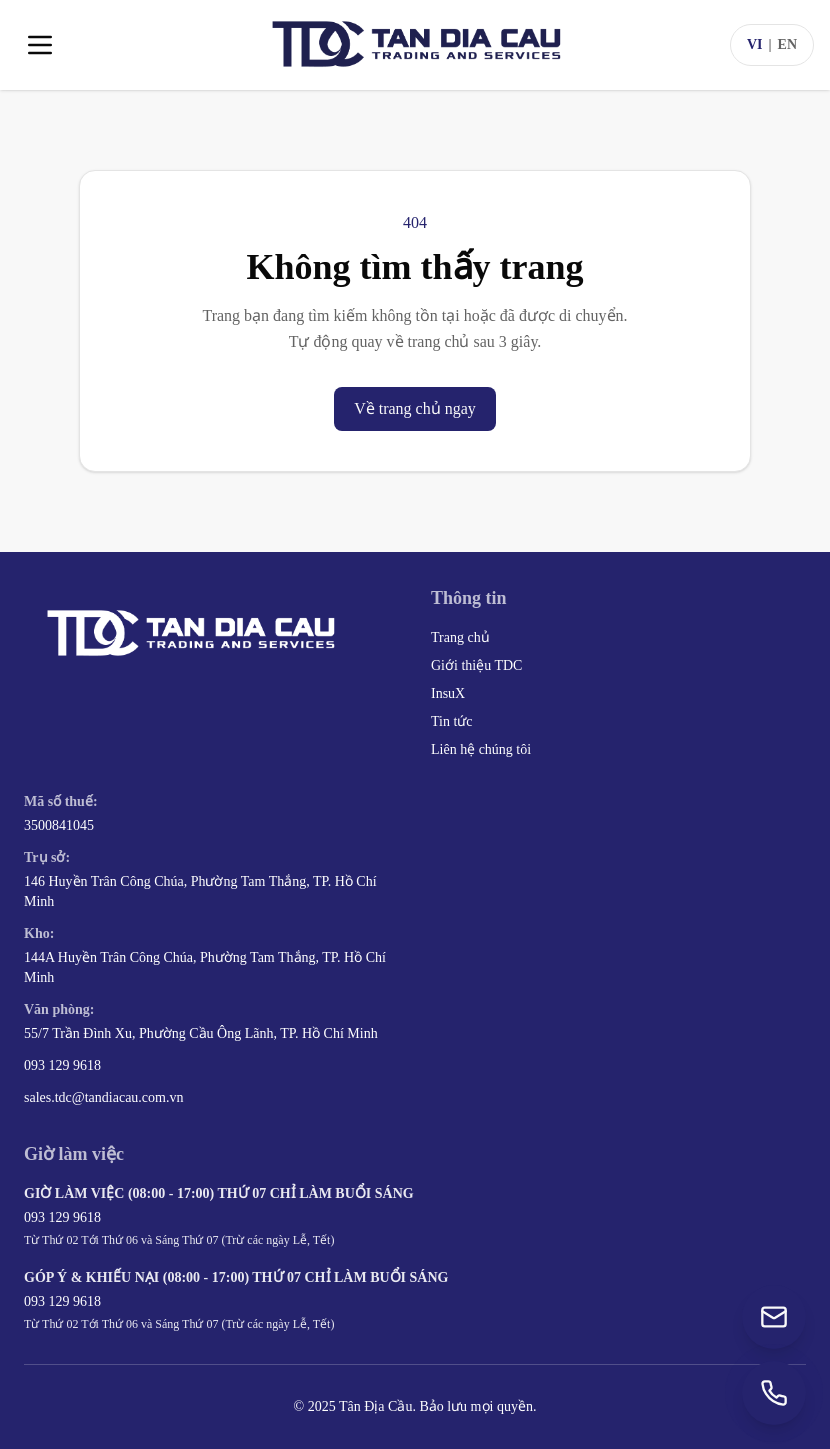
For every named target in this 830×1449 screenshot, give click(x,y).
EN (787, 44)
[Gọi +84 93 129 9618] (774, 1393)
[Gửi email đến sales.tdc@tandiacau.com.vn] (774, 1317)
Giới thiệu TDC (476, 665)
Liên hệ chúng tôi (481, 749)
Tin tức (452, 721)
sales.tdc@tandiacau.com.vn (103, 1097)
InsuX (448, 693)
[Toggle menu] (40, 45)
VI (755, 44)
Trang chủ (460, 637)
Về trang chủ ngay (415, 408)
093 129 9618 (62, 1065)
